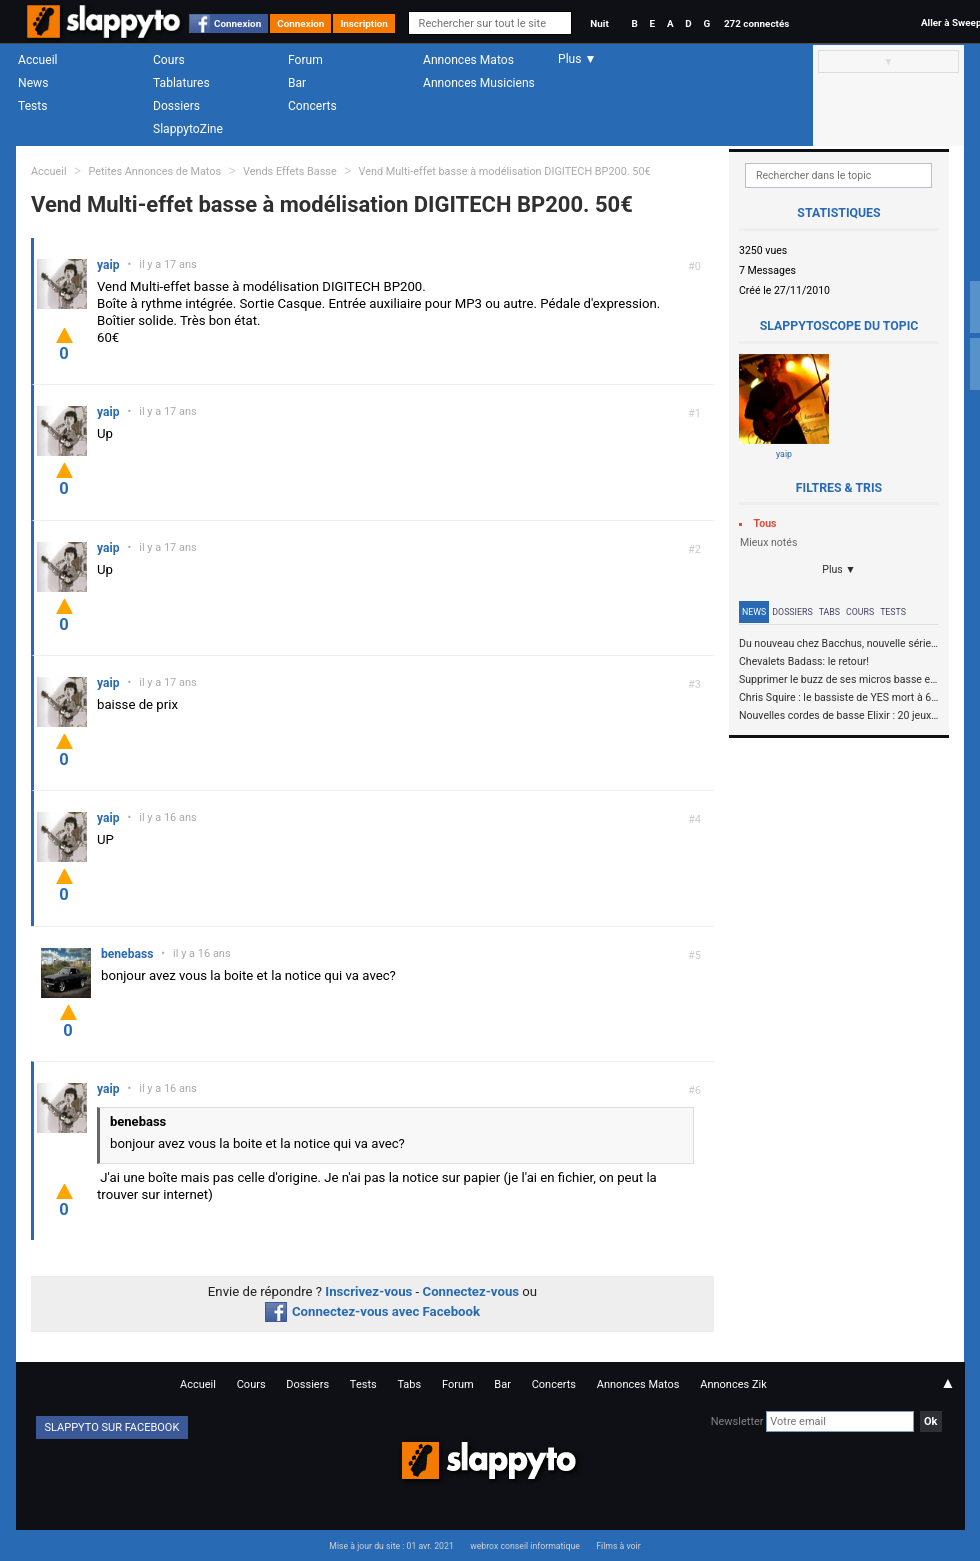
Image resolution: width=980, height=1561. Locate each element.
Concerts (312, 106)
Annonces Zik (733, 1384)
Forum (305, 60)
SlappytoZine (188, 129)
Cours (169, 60)
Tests (32, 106)
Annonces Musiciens (479, 83)
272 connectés (756, 23)
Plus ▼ (839, 569)
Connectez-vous (471, 1291)
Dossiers (176, 106)
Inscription (364, 23)
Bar (297, 83)
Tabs (829, 612)
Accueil (38, 60)
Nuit (599, 23)
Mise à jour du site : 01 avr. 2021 (391, 1546)
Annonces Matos (468, 60)
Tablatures (181, 83)
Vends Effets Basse (290, 171)
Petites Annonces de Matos (154, 171)
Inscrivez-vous (368, 1291)
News (33, 83)
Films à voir (618, 1546)
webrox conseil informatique (525, 1546)
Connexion (237, 23)
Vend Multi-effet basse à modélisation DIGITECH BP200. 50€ (505, 171)
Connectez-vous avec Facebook (372, 1311)
